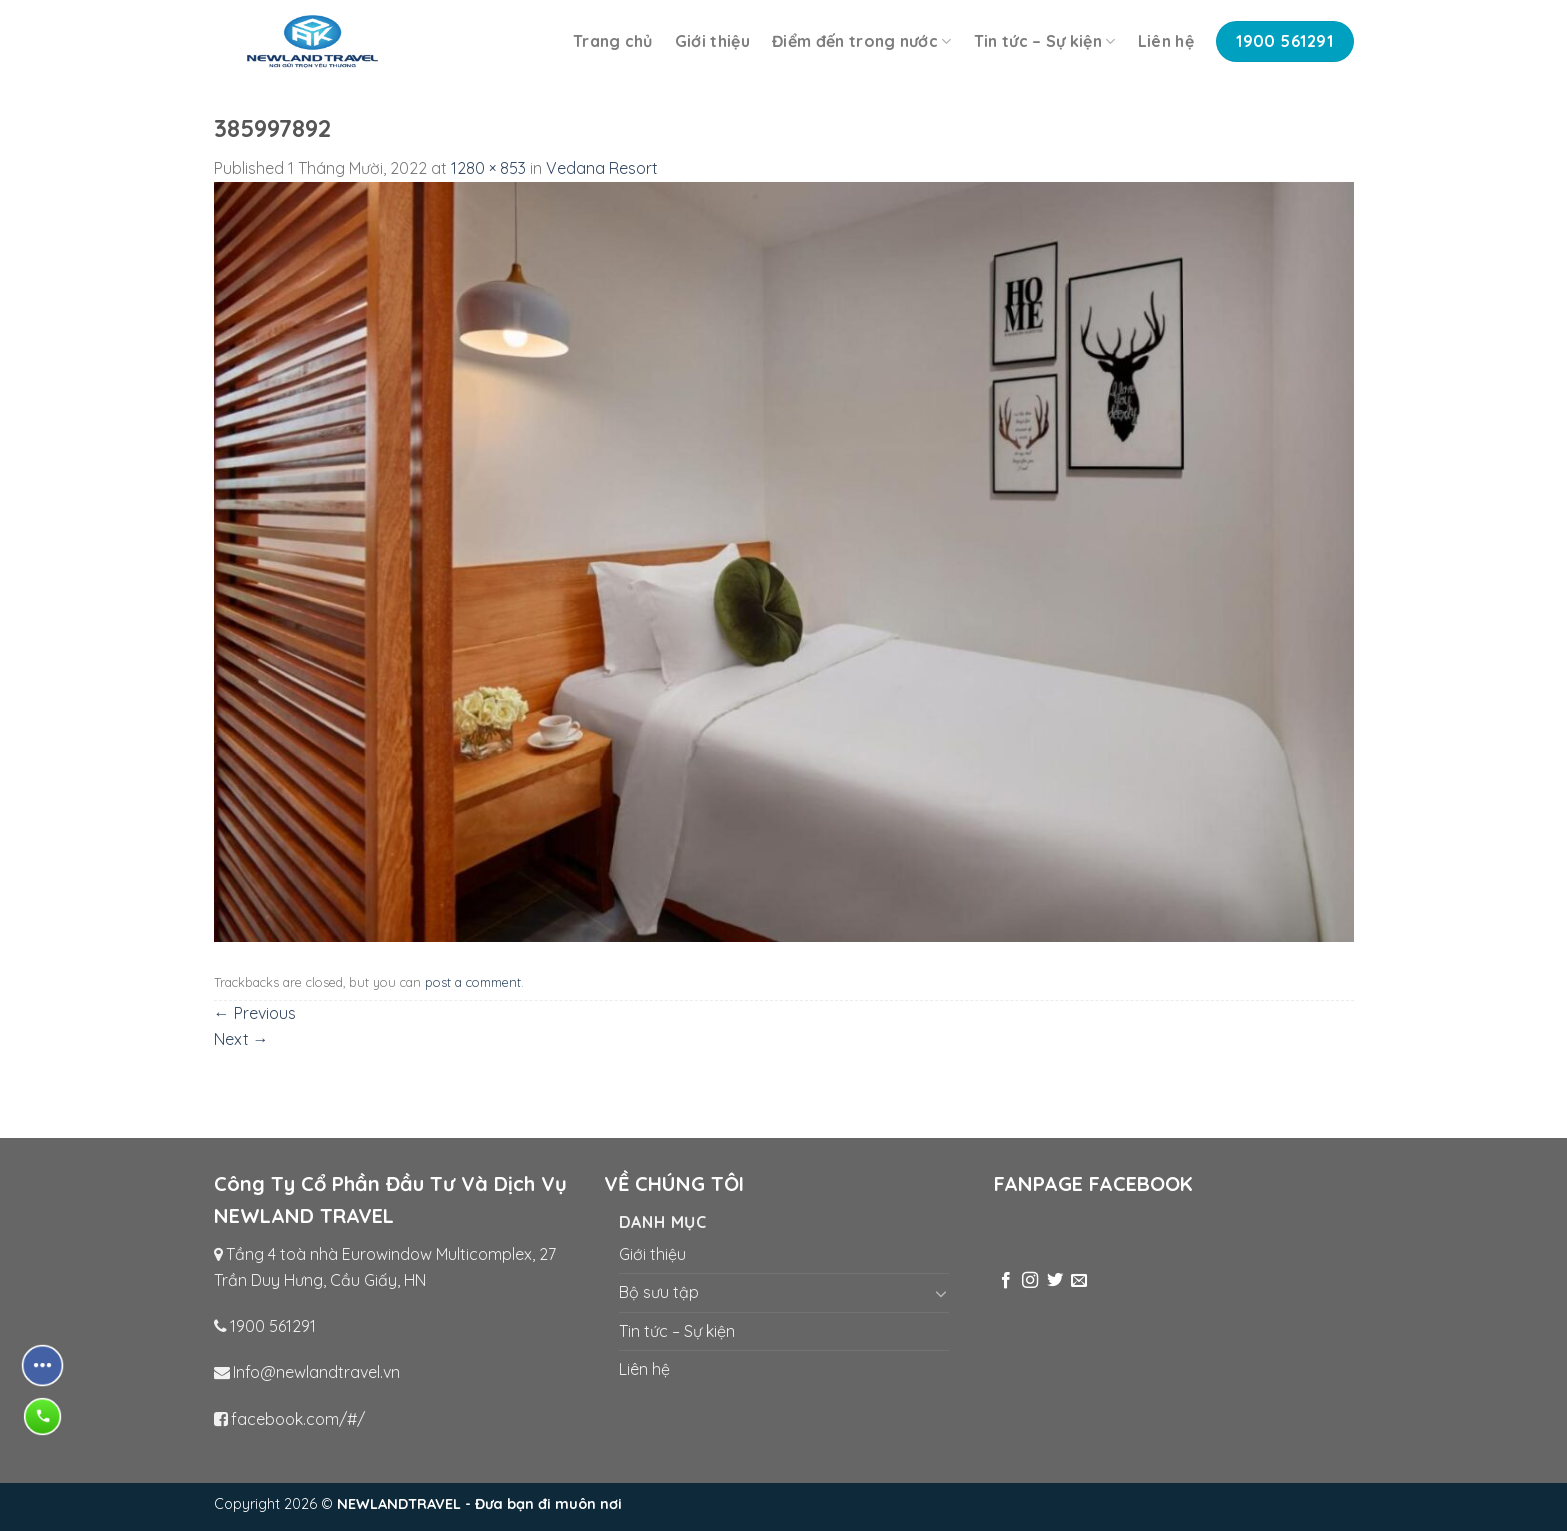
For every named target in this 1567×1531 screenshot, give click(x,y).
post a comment (473, 982)
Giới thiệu (712, 41)
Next (241, 1039)
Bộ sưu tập (659, 1292)
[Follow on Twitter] (1055, 1281)
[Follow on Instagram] (1030, 1281)
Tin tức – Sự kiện (1045, 41)
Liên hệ (1166, 41)
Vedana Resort (602, 168)
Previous (255, 1013)
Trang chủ (613, 41)
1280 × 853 (488, 168)
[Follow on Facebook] (1006, 1281)
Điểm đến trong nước (862, 41)
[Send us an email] (1079, 1281)
